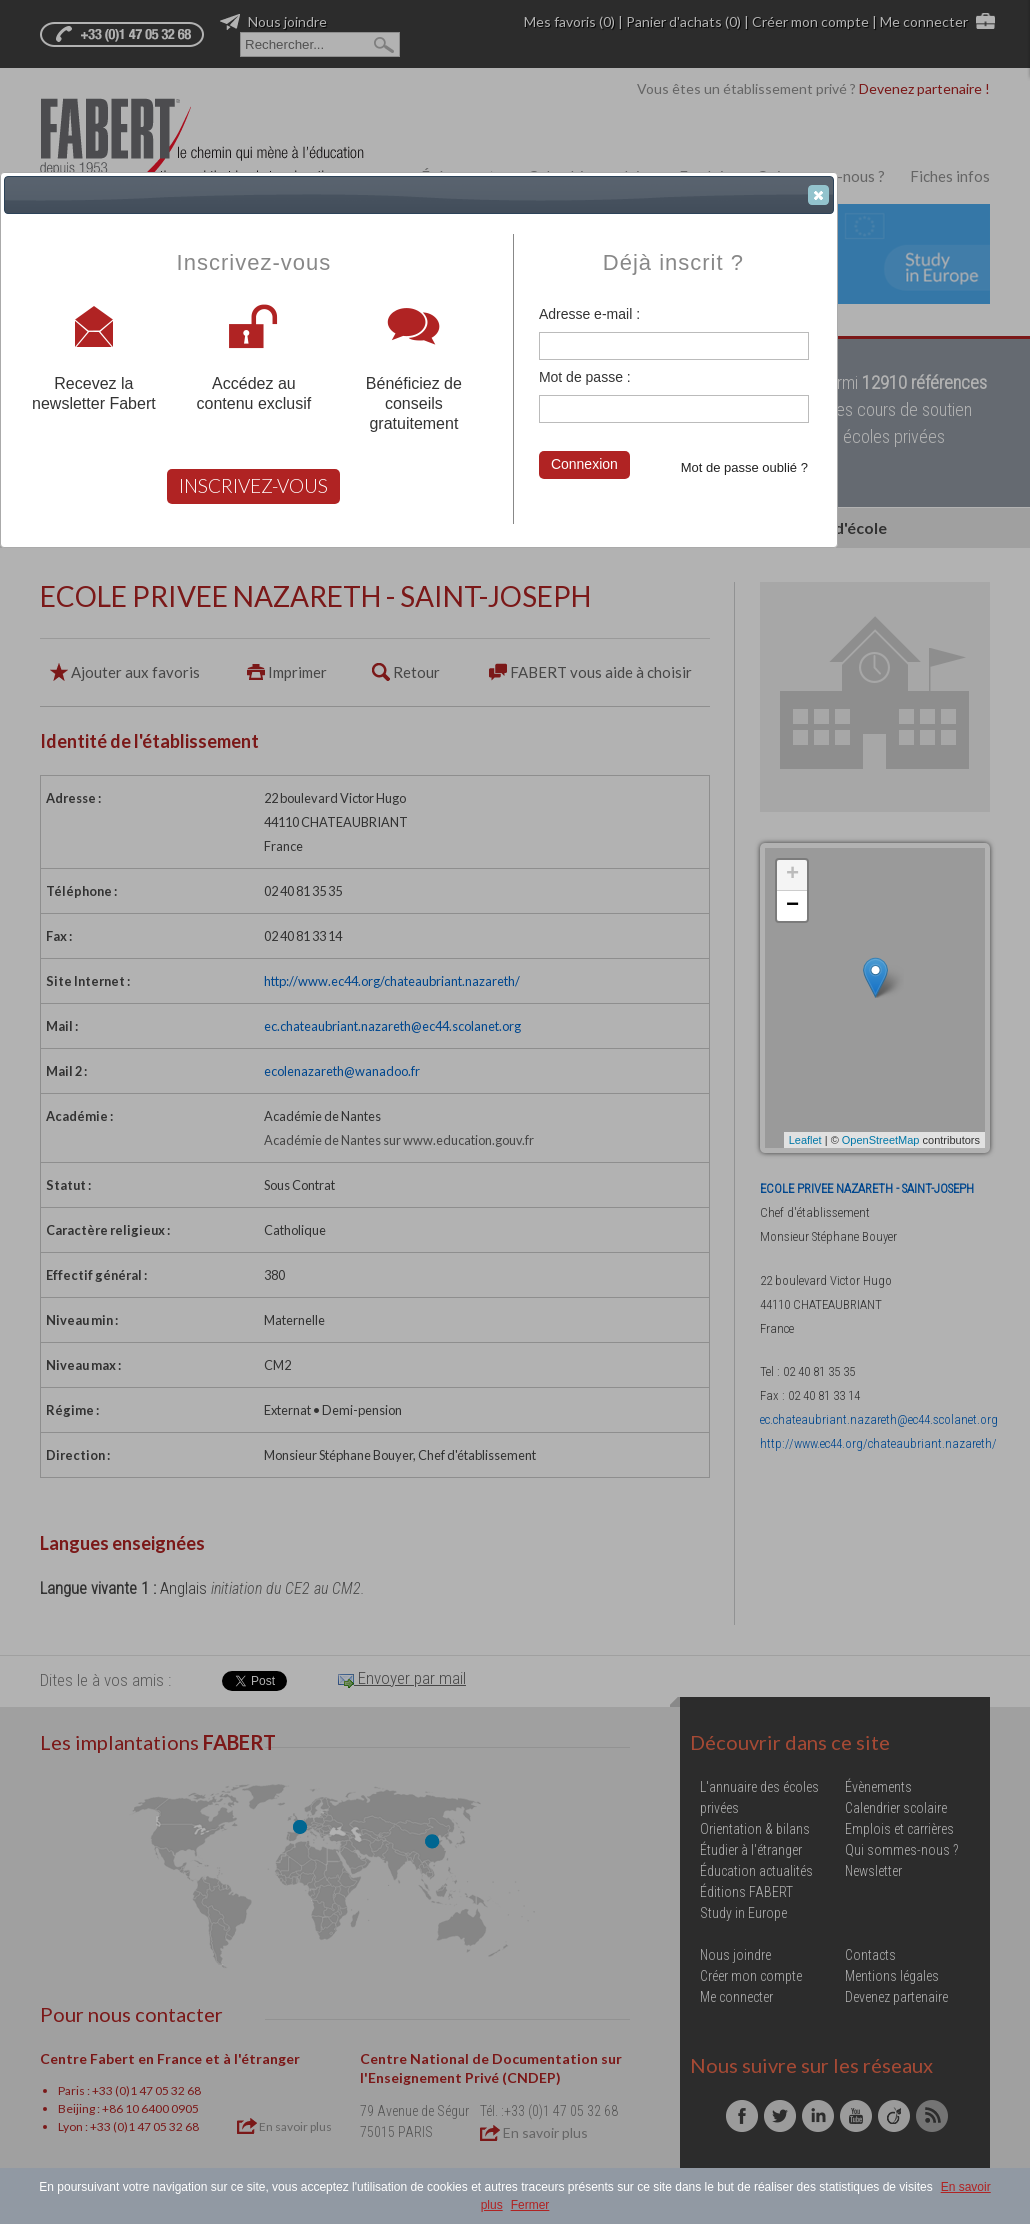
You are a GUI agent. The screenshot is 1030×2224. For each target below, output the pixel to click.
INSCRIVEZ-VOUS (253, 485)
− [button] (792, 906)
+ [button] (792, 875)
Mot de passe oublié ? (744, 467)
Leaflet (805, 1140)
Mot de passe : (585, 377)
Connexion (584, 464)
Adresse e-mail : (589, 314)
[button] (818, 195)
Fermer (530, 2205)
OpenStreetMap (881, 1140)
